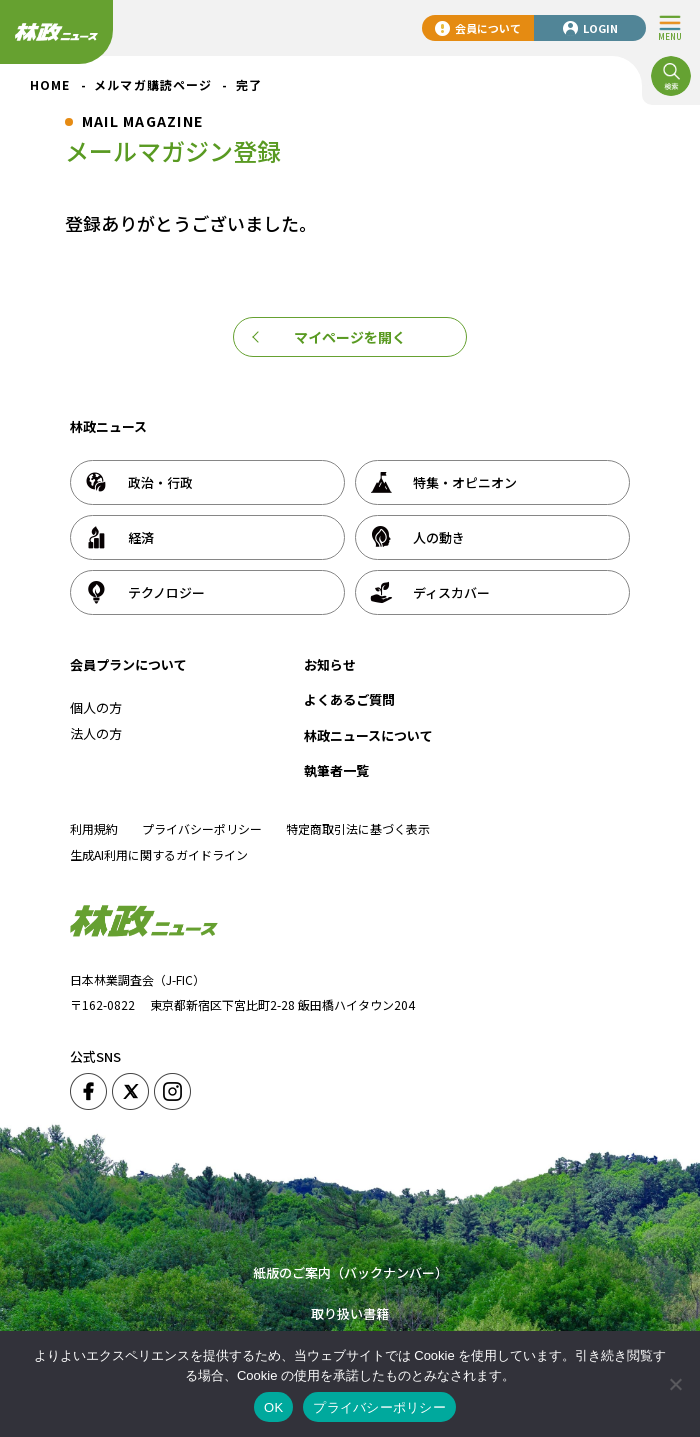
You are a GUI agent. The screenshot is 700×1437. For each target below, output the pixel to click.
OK (273, 1407)
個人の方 (96, 707)
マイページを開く (350, 337)
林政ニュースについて (368, 735)
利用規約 (94, 828)
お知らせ (330, 664)
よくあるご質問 (349, 699)
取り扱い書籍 (350, 1313)
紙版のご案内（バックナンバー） (350, 1272)
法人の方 (96, 733)
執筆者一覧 (336, 770)
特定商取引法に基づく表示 (358, 828)
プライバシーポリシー (202, 828)
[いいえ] (675, 1384)
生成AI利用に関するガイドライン (159, 854)
